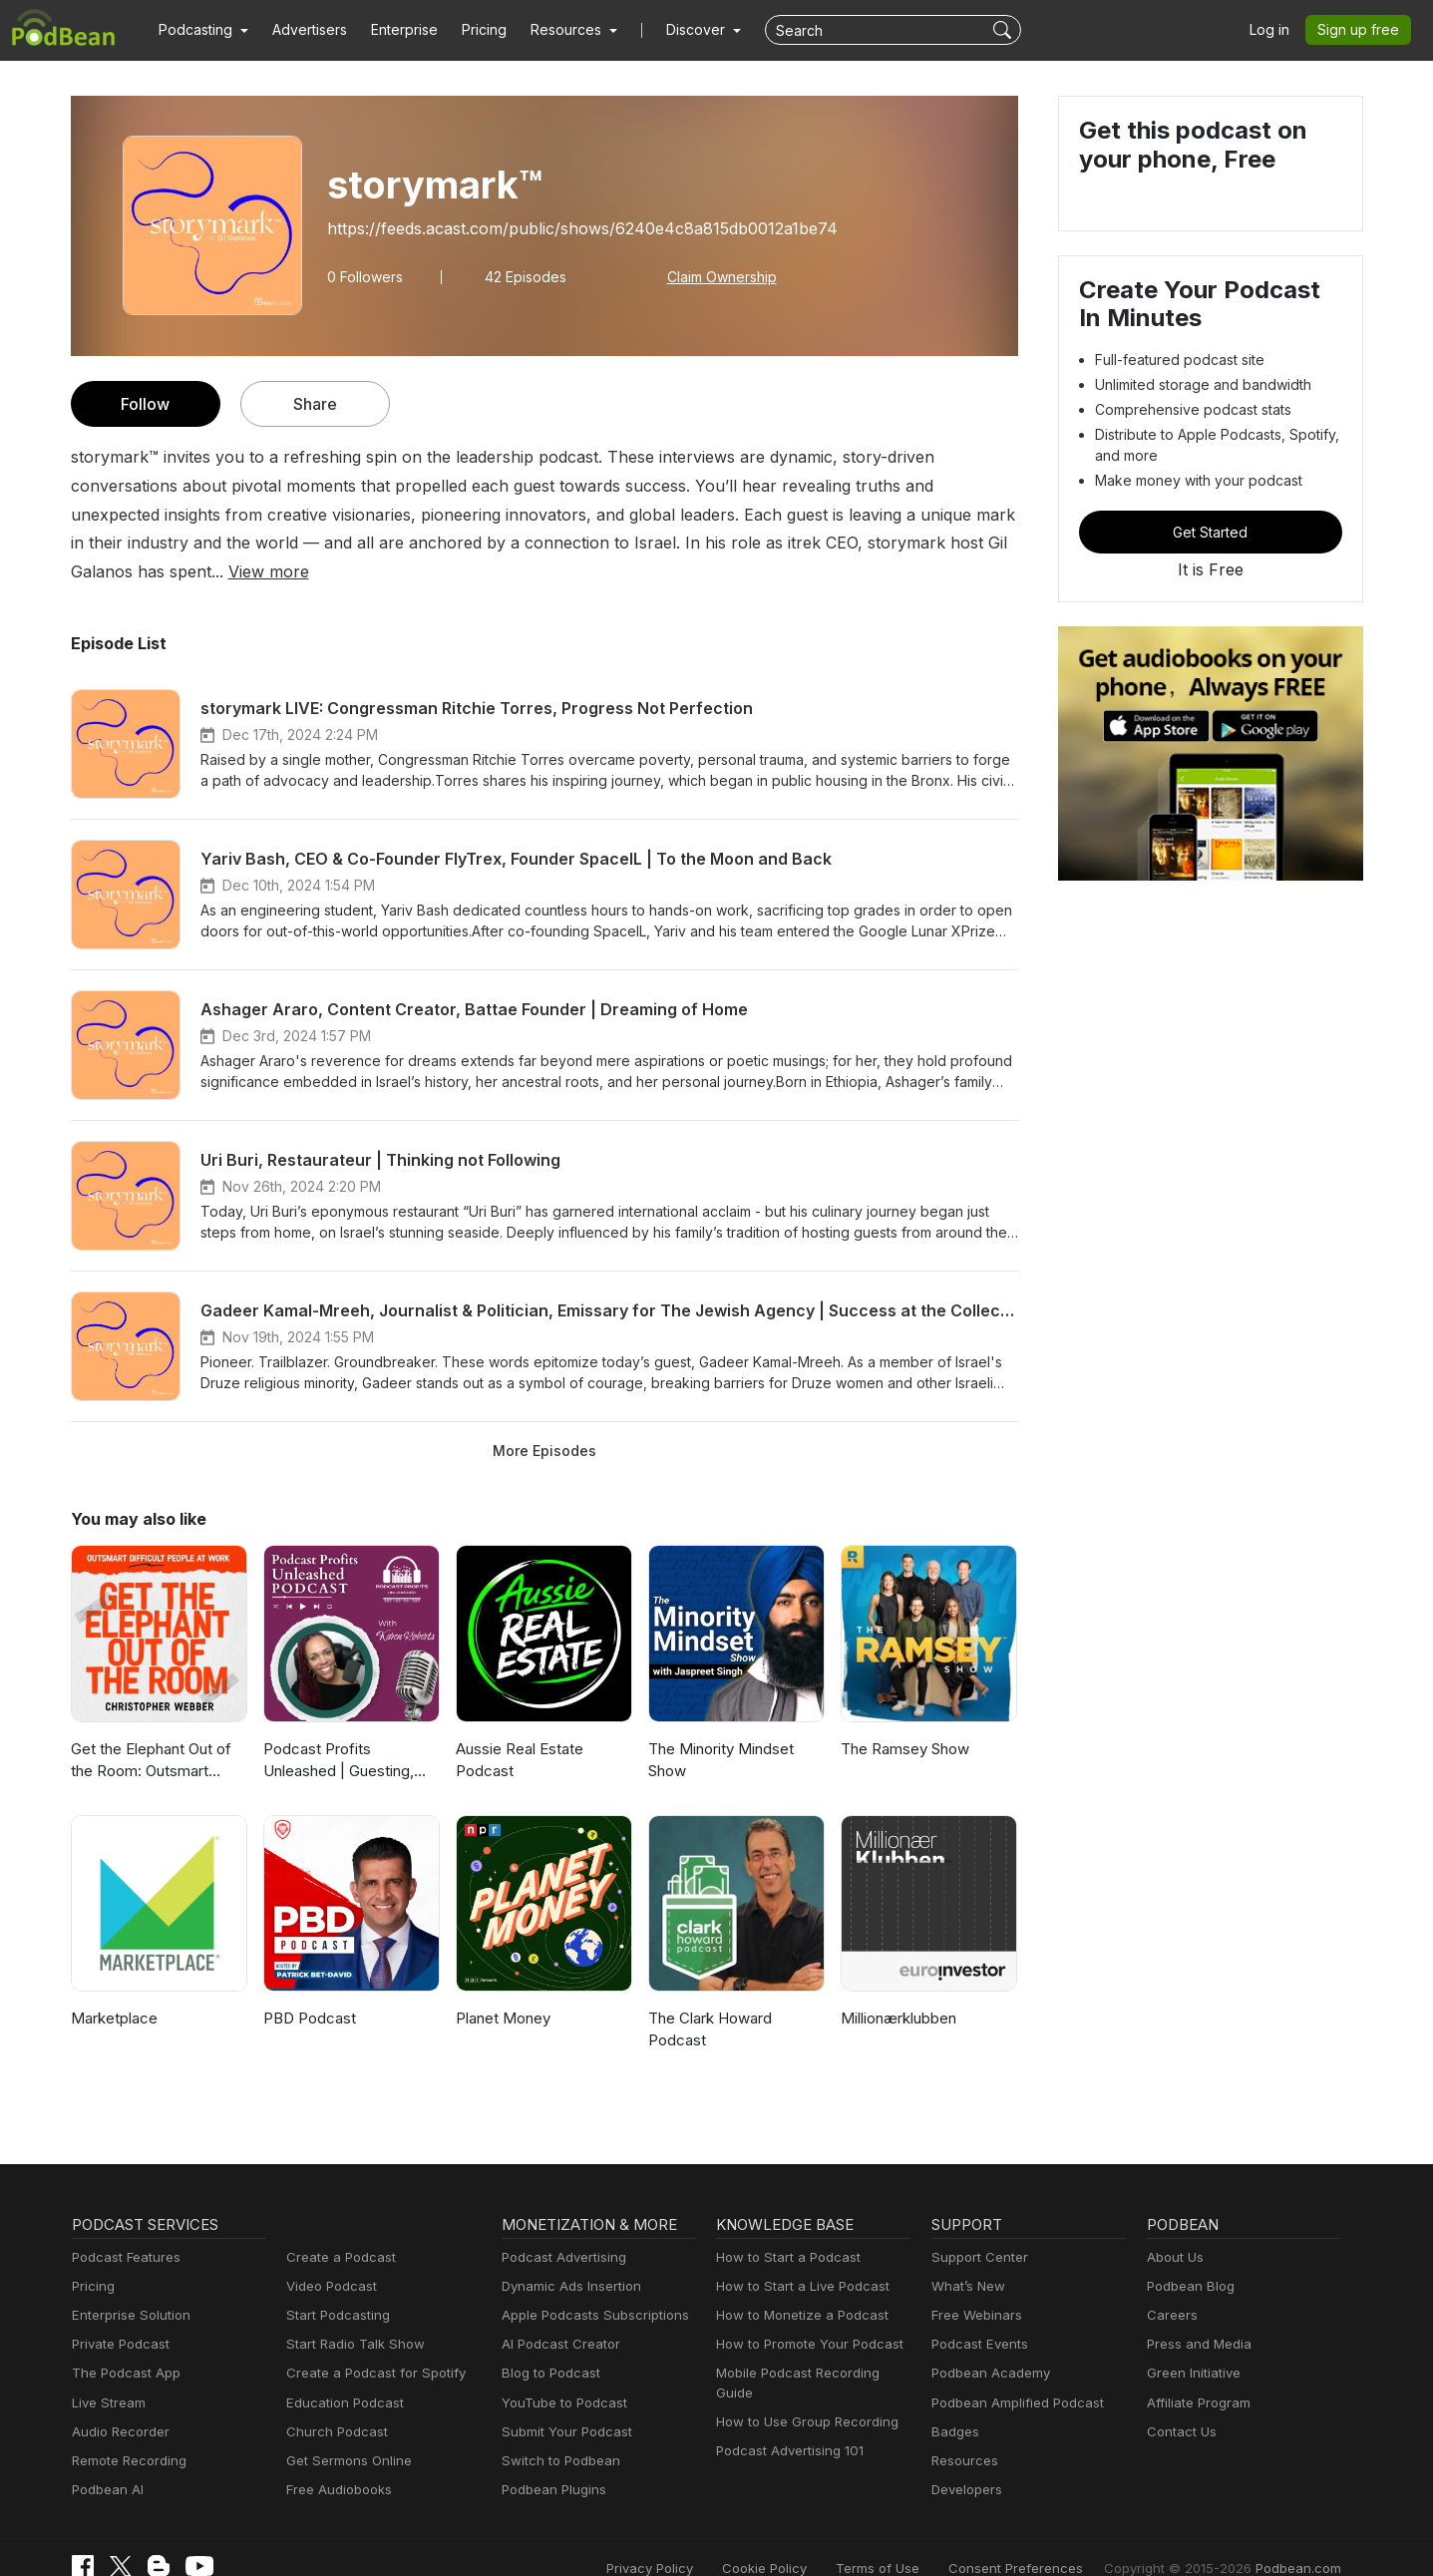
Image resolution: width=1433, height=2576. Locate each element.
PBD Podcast (307, 1989)
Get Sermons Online (345, 2431)
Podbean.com (1301, 2538)
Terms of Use (915, 2538)
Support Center (975, 2228)
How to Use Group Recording (802, 2374)
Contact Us (1179, 2402)
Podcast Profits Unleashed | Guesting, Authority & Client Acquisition (351, 1732)
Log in (1276, 30)
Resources (962, 2431)
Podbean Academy (986, 2345)
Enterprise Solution (127, 2286)
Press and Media (1196, 2316)
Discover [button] (676, 30)
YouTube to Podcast (560, 2374)
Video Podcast (328, 2257)
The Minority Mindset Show (717, 1731)
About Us (1174, 2228)
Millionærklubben (897, 1989)
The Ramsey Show (904, 1719)
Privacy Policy (700, 2538)
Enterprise (393, 30)
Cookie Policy (809, 2538)
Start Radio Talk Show (351, 2316)
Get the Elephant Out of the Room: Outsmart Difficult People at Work (149, 1732)
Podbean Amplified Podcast (1011, 2374)
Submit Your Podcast (562, 2402)
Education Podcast (341, 2374)
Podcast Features (123, 2228)
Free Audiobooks (335, 2460)
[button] (201, 30)
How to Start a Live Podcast (797, 2257)
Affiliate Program (1195, 2374)
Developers (964, 2460)
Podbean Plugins (551, 2460)
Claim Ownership (709, 276)
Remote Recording (126, 2431)
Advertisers (302, 30)
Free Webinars (974, 2286)
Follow (145, 403)
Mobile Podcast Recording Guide (812, 2345)
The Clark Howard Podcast (708, 2001)
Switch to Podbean (556, 2431)
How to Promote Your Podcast (804, 2316)
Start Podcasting (334, 2286)
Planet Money (501, 1989)
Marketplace (112, 1989)
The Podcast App (122, 2345)
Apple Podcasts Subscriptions (588, 2286)
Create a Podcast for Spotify (368, 2345)
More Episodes (544, 1421)
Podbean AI (106, 2460)
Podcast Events (977, 2316)
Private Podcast (118, 2316)
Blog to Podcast (547, 2345)
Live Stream (107, 2374)
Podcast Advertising (559, 2228)
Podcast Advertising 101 (787, 2402)
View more (845, 542)
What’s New (966, 2257)
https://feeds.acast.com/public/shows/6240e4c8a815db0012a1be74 (565, 227)
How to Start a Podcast (783, 2228)
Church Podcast (333, 2402)
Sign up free (1362, 30)
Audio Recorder (118, 2402)
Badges (953, 2402)
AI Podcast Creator (557, 2316)
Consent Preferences (1042, 2538)
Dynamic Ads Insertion (567, 2257)
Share (314, 403)
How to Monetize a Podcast (796, 2286)
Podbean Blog (1188, 2257)
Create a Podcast (337, 2228)
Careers (1170, 2286)
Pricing (470, 30)
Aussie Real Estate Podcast (519, 1731)
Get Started (1211, 532)
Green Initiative (1191, 2345)
